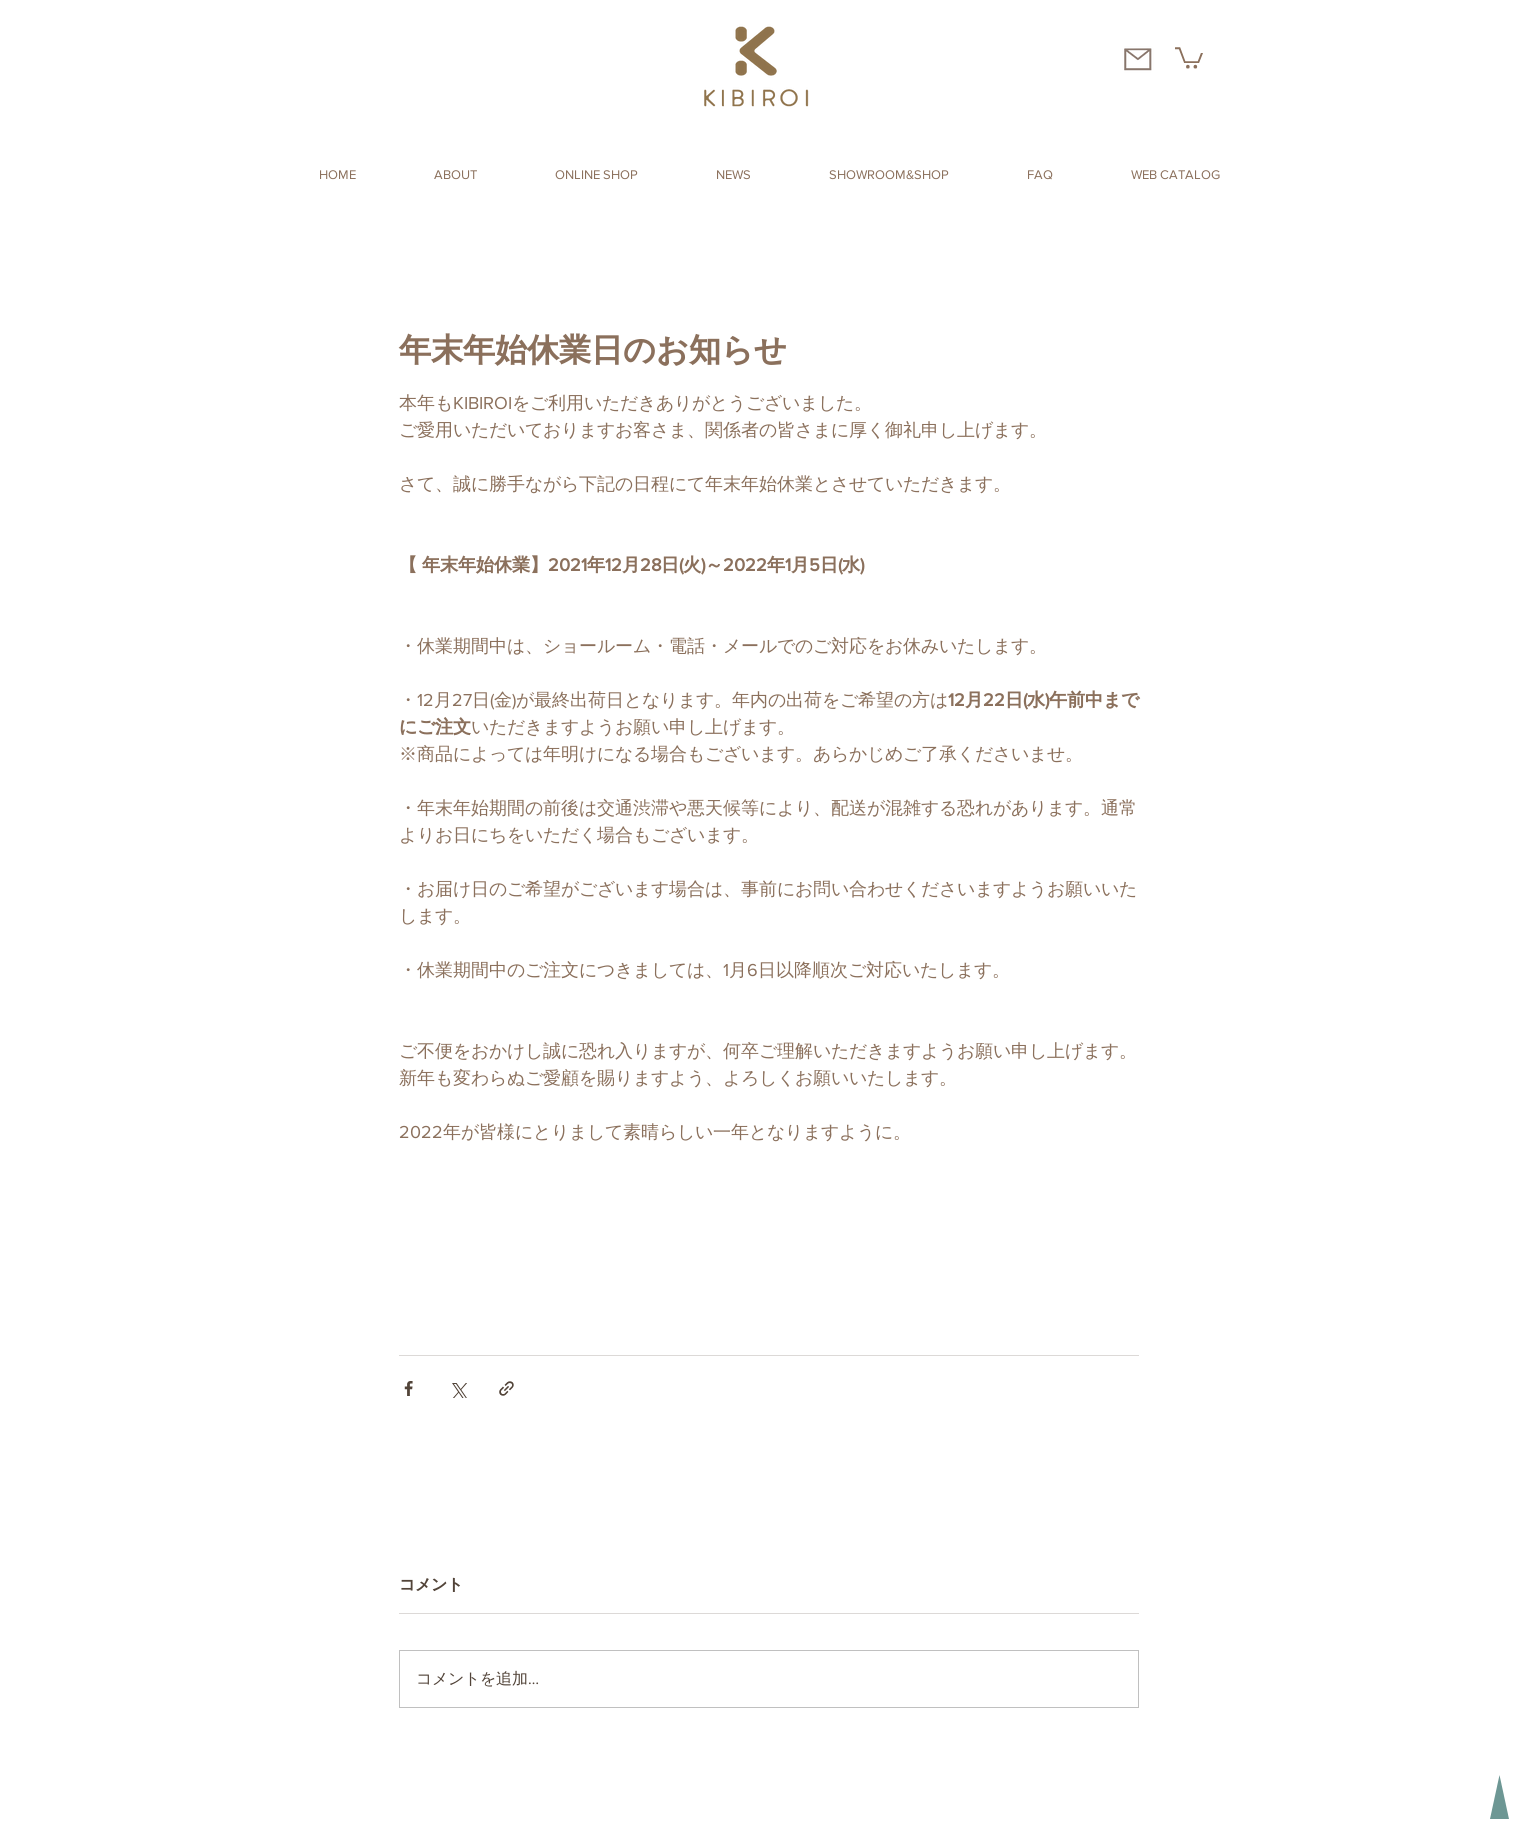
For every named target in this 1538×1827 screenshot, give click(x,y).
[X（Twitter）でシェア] (457, 1388)
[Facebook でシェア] (408, 1388)
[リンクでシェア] (506, 1388)
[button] (1189, 57)
